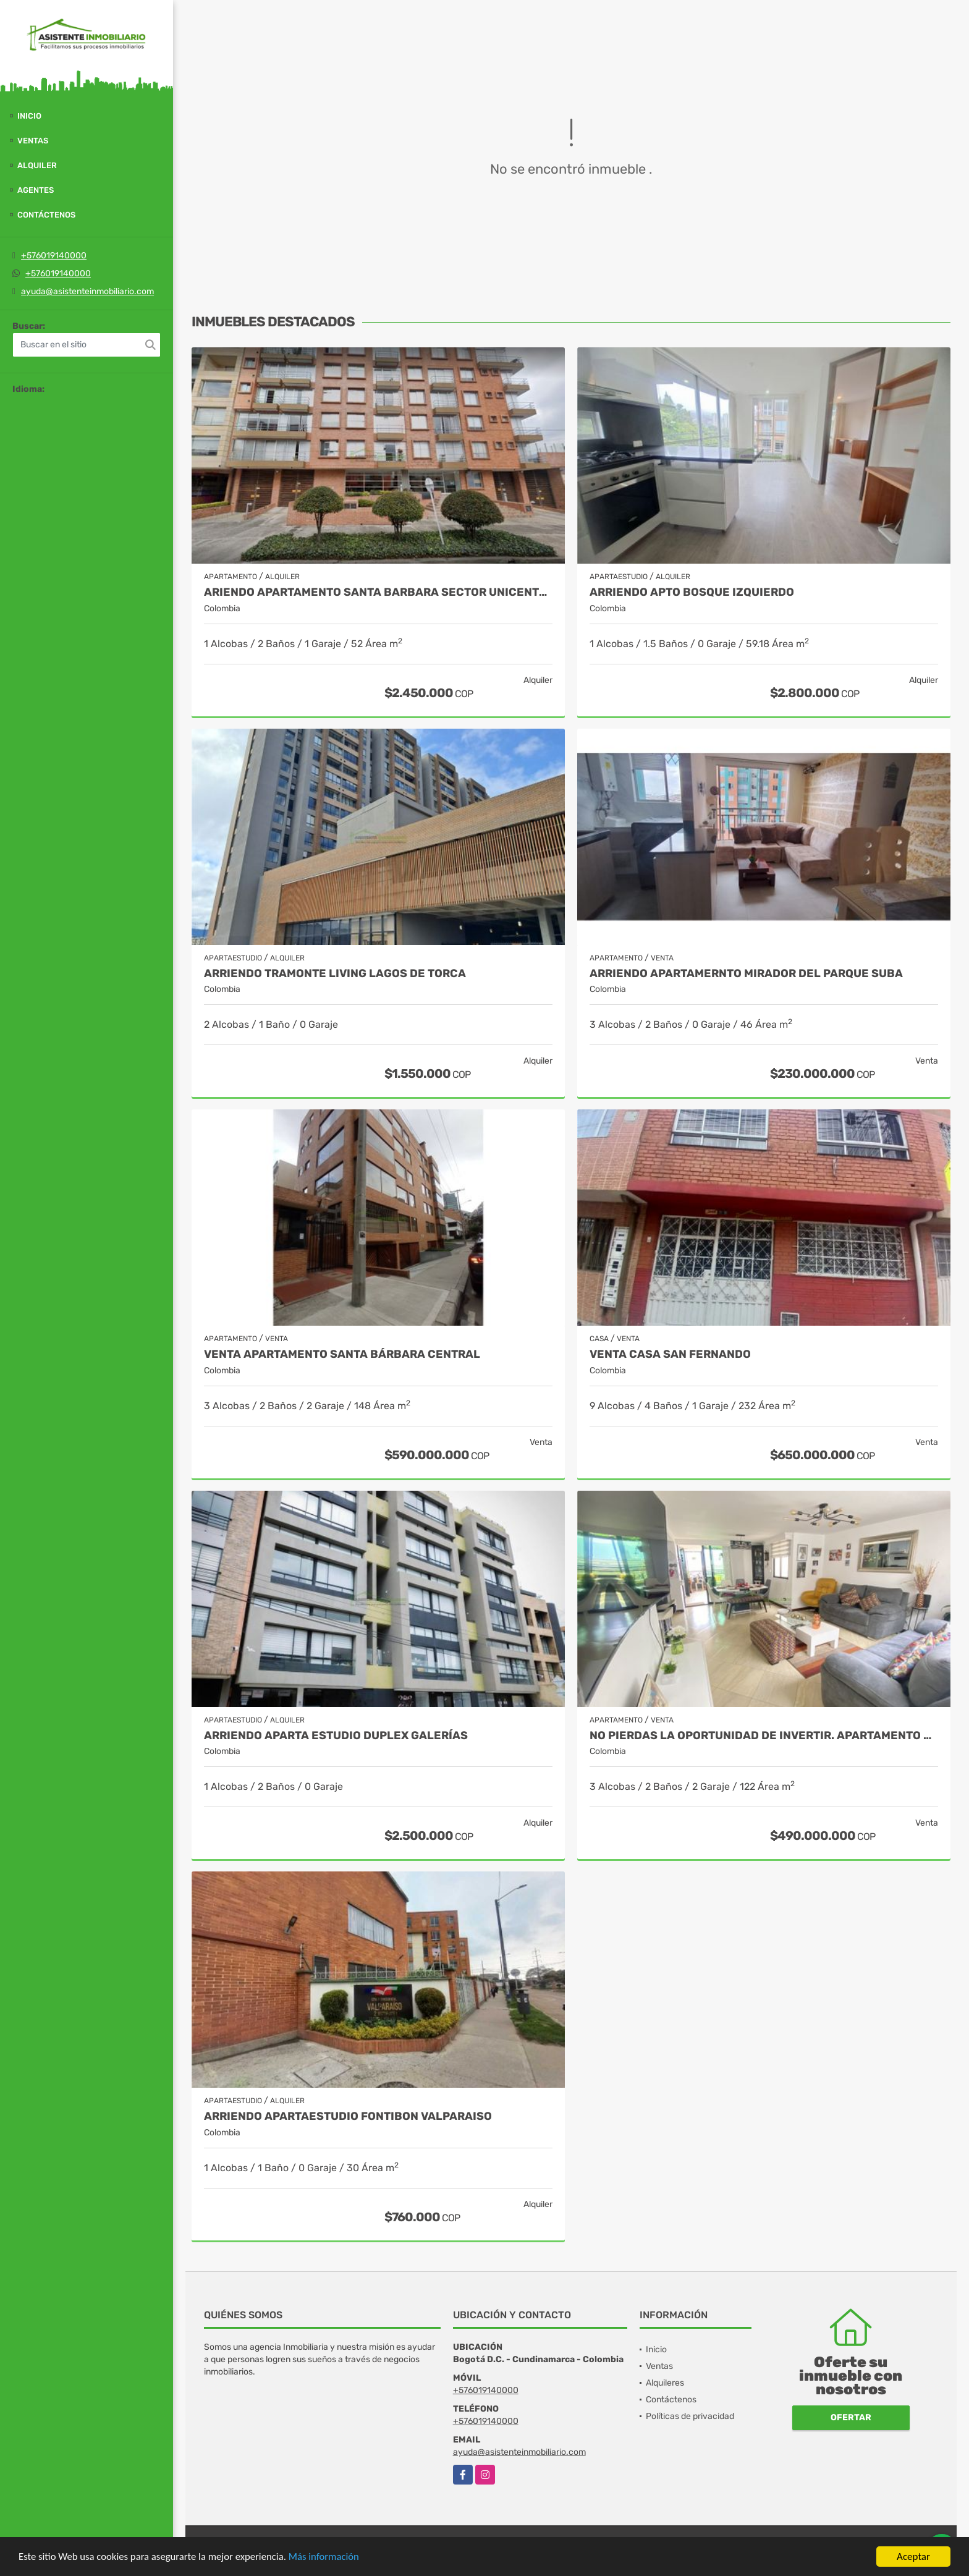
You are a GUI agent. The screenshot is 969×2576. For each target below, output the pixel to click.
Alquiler (37, 165)
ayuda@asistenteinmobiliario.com (87, 291)
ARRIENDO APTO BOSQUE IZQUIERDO (692, 592)
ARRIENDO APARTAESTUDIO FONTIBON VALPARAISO (348, 2116)
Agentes (35, 190)
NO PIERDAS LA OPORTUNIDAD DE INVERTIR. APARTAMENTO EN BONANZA (764, 1735)
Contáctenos (46, 214)
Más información (329, 2557)
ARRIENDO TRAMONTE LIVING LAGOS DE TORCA (335, 973)
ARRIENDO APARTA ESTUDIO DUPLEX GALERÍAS (336, 1735)
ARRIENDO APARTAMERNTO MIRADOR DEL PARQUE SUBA (746, 973)
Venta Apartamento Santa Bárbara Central (342, 1354)
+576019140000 (54, 255)
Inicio (29, 116)
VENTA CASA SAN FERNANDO (670, 1354)
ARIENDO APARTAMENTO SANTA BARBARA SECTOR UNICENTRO (378, 592)
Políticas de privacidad (690, 2416)
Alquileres (665, 2383)
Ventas (32, 140)
